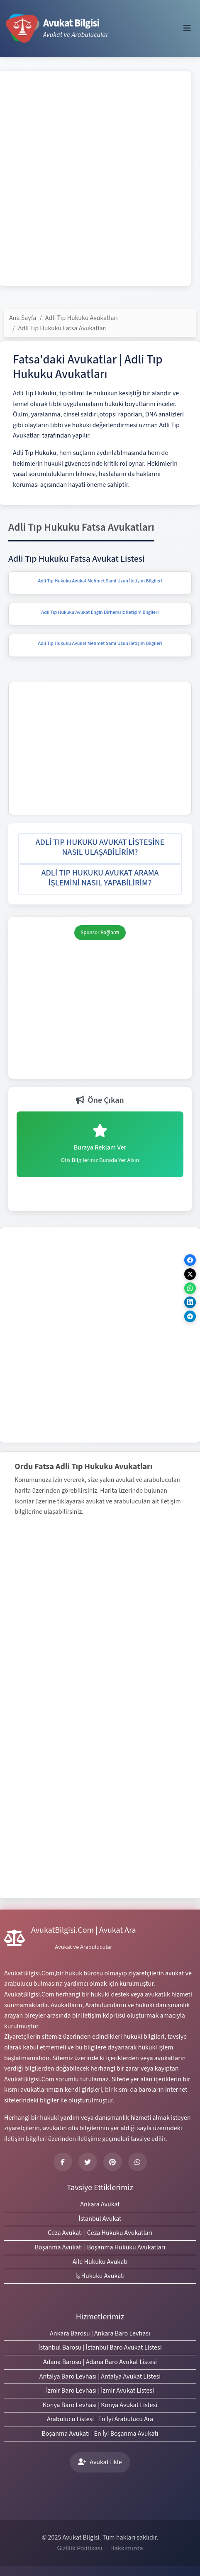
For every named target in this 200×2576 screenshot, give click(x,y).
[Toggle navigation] (187, 28)
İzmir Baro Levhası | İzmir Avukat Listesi (100, 2390)
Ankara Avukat (100, 2204)
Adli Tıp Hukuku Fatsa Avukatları (62, 328)
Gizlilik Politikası (79, 2548)
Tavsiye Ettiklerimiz (100, 2188)
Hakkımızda (126, 2548)
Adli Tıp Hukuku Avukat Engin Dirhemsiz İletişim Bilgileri (100, 612)
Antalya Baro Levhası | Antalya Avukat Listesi (100, 2376)
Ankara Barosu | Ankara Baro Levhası (100, 2333)
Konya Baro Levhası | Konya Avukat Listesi (100, 2405)
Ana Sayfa (22, 317)
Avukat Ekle (100, 2462)
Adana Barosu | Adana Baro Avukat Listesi (100, 2362)
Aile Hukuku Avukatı (100, 2261)
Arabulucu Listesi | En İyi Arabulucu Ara (100, 2419)
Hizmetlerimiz (100, 2317)
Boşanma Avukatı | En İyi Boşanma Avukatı (99, 2433)
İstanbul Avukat (99, 2218)
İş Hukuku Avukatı (100, 2275)
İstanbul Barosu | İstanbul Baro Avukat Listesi (99, 2347)
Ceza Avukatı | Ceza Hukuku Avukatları (100, 2232)
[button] (100, 848)
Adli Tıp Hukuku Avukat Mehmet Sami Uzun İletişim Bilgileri (100, 580)
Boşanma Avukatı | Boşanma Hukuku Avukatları (100, 2247)
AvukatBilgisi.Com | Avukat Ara (83, 1930)
